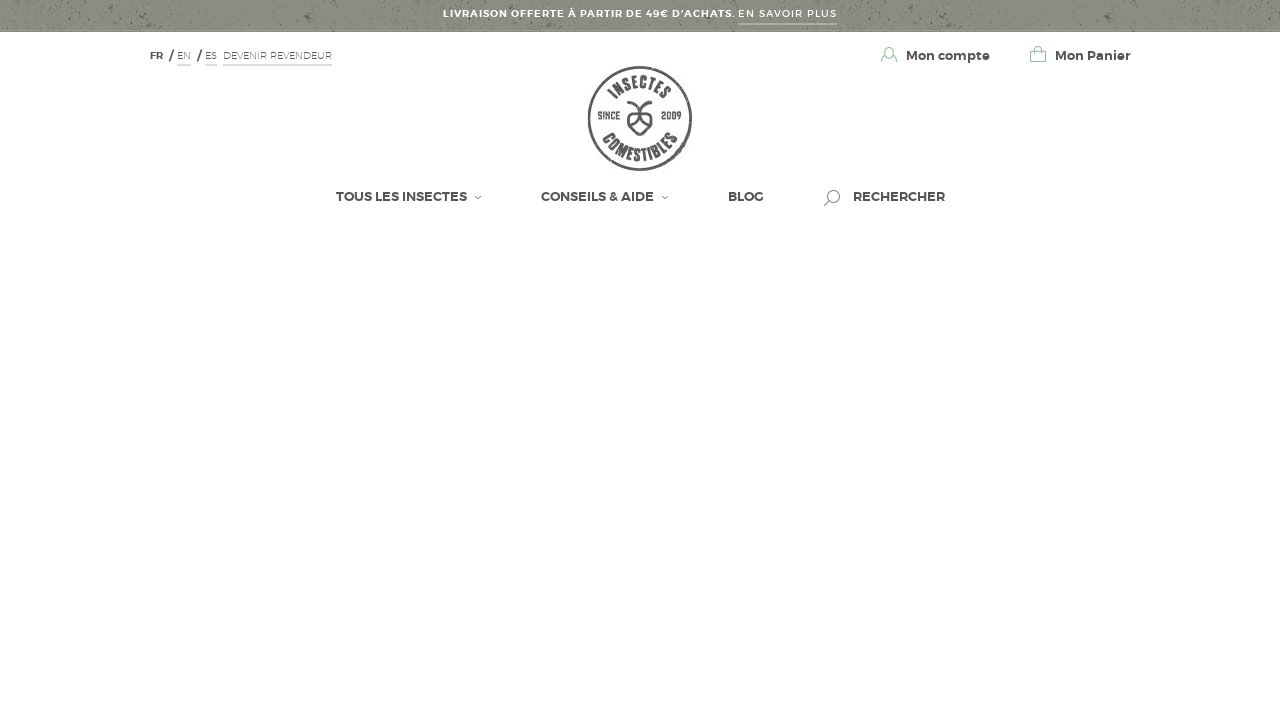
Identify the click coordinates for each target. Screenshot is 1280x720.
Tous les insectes (403, 196)
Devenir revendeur (277, 55)
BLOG (746, 196)
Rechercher (897, 196)
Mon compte (946, 55)
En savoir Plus (787, 13)
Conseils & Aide (599, 196)
